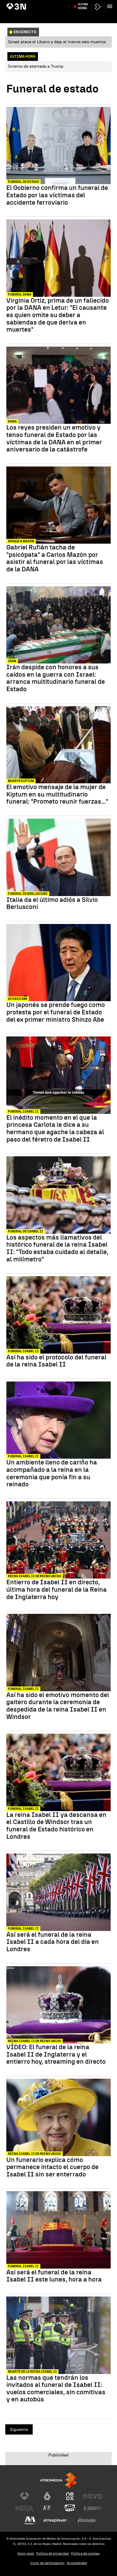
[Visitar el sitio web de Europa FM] (92, 2508)
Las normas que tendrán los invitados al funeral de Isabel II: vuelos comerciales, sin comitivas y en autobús (55, 2388)
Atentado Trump (20, 3)
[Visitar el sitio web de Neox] (70, 2496)
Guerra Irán (99, 3)
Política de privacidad (52, 2553)
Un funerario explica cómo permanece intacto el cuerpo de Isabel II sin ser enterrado (52, 2167)
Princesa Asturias (47, 3)
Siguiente (19, 2429)
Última (83, 16)
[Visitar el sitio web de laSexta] (47, 2496)
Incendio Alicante (75, 3)
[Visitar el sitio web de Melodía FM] (30, 2520)
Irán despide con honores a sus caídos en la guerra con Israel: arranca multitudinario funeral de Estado (55, 677)
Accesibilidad (77, 2563)
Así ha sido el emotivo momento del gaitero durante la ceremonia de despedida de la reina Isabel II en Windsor (57, 1705)
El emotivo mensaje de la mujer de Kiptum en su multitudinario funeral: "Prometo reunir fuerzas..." (57, 794)
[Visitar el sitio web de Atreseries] (47, 2508)
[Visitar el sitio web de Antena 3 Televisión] (24, 2496)
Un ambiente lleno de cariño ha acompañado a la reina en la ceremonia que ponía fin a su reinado (51, 1473)
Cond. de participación (47, 2563)
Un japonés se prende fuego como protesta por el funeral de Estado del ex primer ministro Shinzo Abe (55, 1012)
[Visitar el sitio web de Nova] (92, 2496)
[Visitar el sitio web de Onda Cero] (70, 2508)
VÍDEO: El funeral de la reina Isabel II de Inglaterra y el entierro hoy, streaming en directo (56, 2054)
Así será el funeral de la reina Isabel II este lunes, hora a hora (54, 2276)
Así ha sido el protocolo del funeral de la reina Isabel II (56, 1361)
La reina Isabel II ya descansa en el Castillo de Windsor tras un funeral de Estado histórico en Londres (56, 1825)
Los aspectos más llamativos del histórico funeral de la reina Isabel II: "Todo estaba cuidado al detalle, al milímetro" (57, 1248)
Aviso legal (25, 2553)
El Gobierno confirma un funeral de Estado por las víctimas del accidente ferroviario (57, 195)
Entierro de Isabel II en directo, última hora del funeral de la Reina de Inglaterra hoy (56, 1589)
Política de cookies (85, 2553)
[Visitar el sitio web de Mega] (24, 2508)
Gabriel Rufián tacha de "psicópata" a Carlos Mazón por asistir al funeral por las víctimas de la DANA (54, 558)
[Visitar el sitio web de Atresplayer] (58, 2520)
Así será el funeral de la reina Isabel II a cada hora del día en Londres (52, 1942)
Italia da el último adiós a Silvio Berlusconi (52, 903)
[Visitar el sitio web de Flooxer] (87, 2520)
